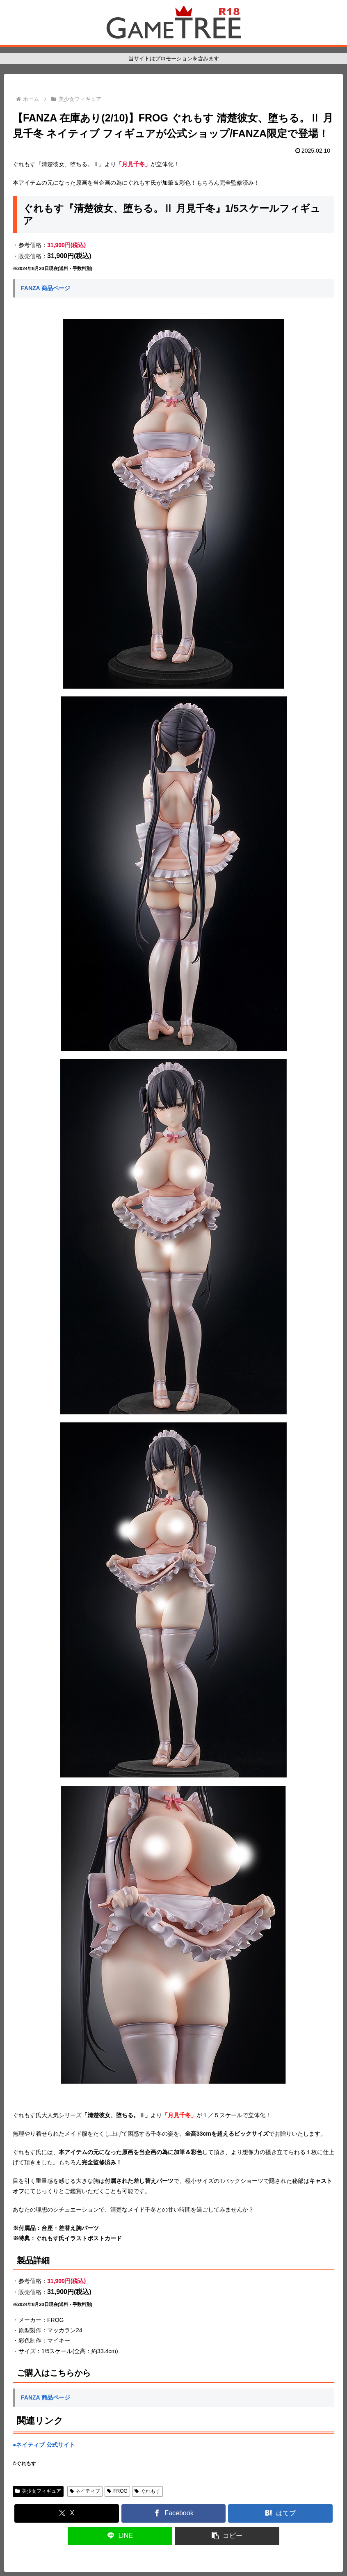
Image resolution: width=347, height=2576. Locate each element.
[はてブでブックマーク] (280, 2513)
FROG (117, 2491)
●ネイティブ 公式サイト (44, 2444)
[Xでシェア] (66, 2513)
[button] (227, 2536)
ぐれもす (147, 2491)
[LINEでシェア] (120, 2536)
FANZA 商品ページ (45, 288)
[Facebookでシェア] (173, 2513)
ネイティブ (85, 2491)
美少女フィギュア (38, 2491)
